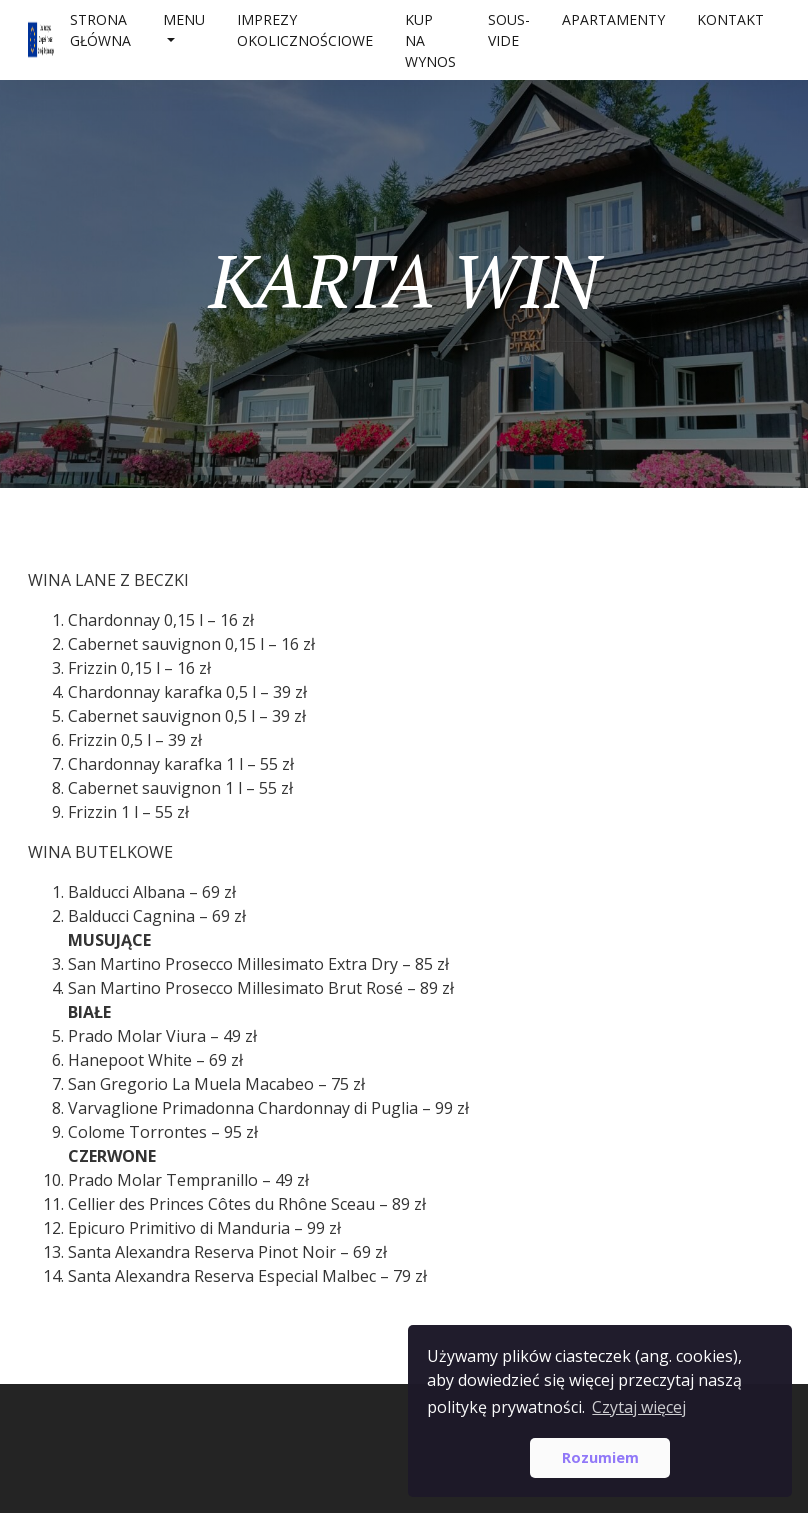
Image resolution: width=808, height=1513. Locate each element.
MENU (184, 19)
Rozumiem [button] (600, 1457)
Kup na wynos (430, 40)
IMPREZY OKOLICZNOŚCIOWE (305, 30)
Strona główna (100, 30)
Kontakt (730, 19)
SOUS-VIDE (509, 30)
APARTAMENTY (613, 19)
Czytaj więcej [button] (639, 1407)
